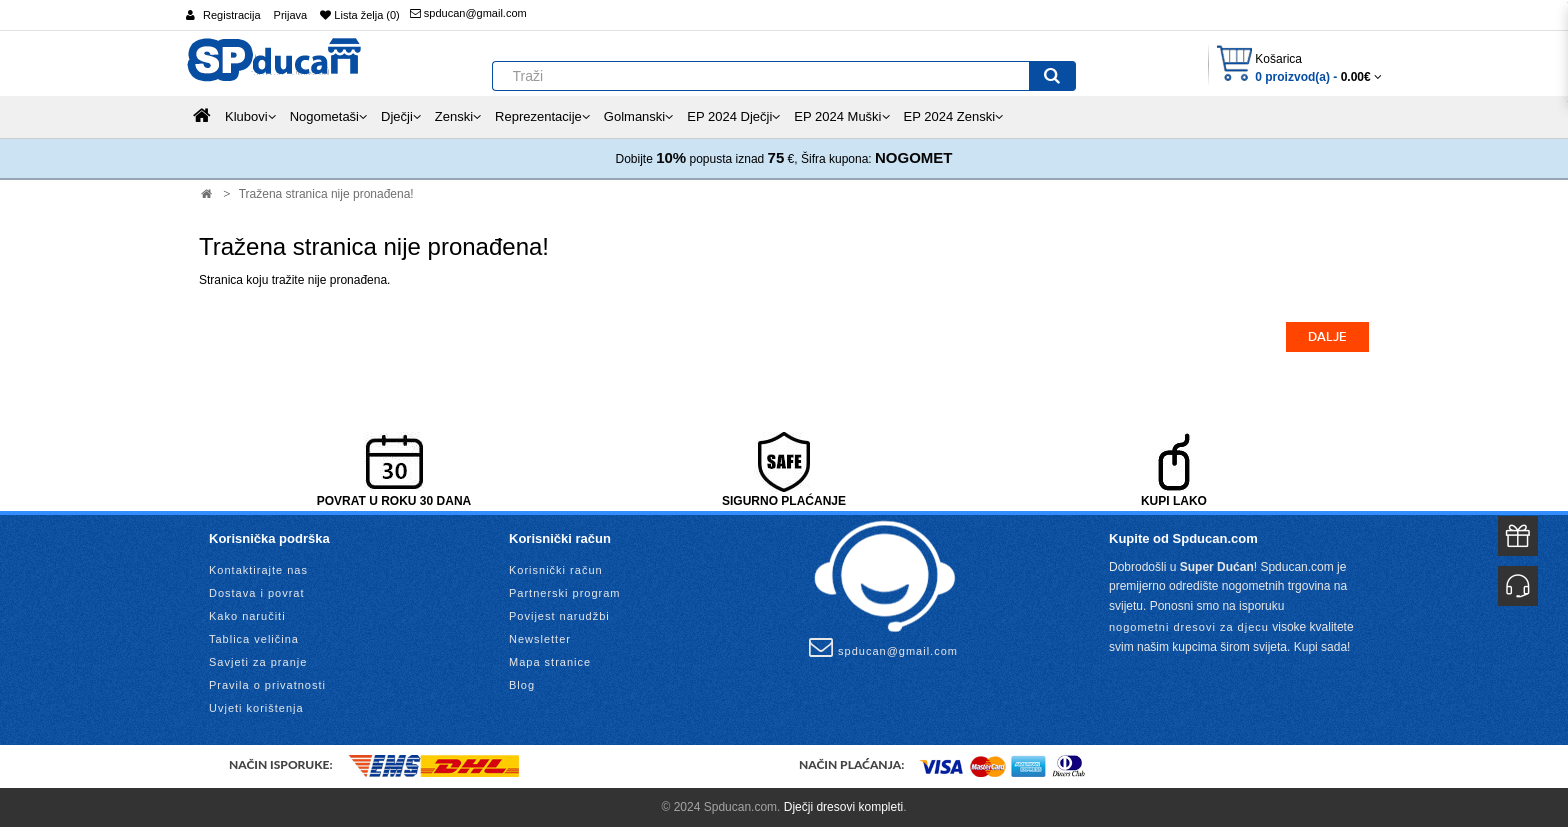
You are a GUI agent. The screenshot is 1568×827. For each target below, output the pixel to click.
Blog (522, 685)
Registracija (231, 15)
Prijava (291, 15)
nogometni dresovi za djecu (1189, 627)
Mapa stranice (550, 662)
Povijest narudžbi (559, 616)
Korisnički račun (556, 570)
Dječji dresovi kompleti (843, 807)
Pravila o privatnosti (267, 685)
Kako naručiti (247, 616)
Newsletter (540, 639)
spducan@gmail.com (468, 13)
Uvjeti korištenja (256, 708)
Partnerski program (565, 593)
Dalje (1327, 337)
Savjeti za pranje (258, 662)
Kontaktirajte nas (258, 570)
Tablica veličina (254, 639)
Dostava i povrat (256, 593)
